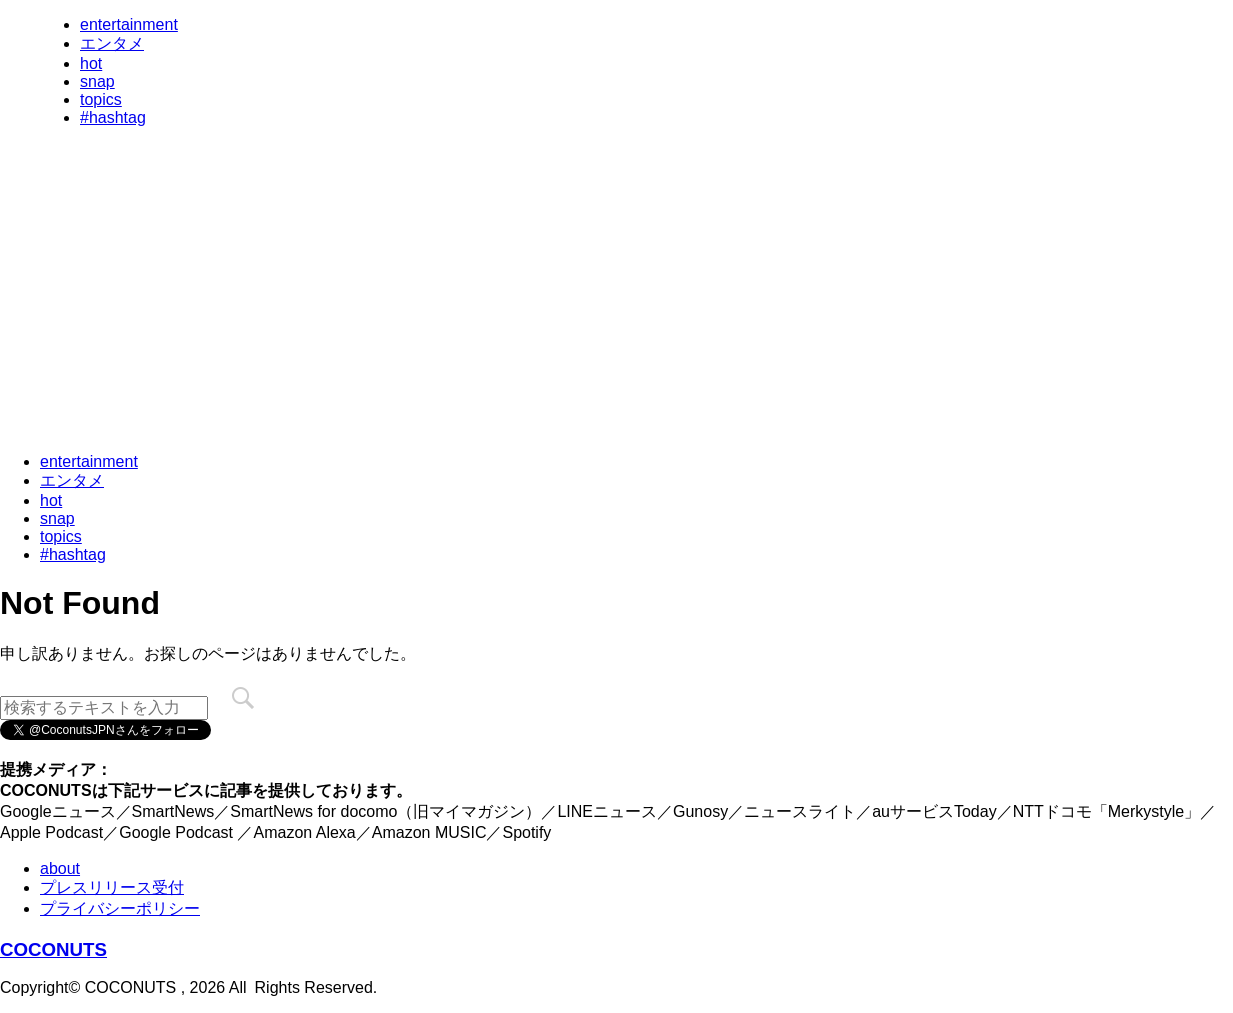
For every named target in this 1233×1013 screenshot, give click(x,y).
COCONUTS (53, 949)
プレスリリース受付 (112, 887)
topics (101, 99)
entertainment (129, 24)
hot (91, 63)
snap (97, 81)
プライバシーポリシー (120, 908)
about (60, 868)
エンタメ (112, 43)
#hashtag (113, 117)
